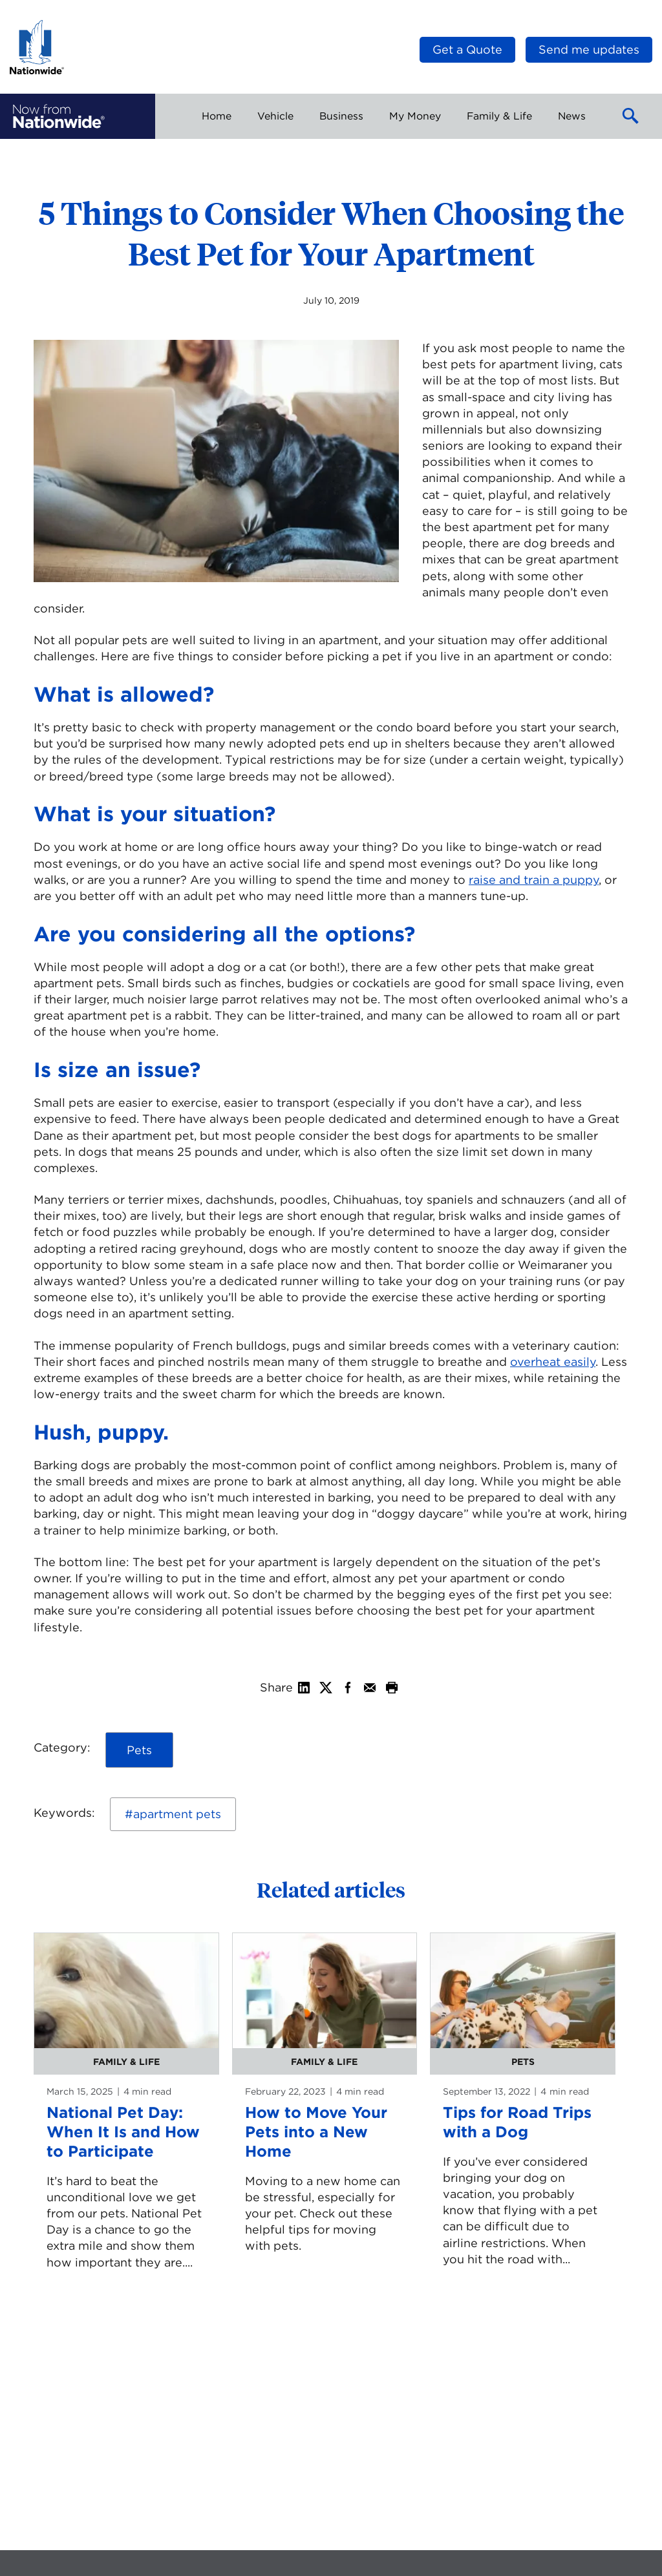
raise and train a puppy (534, 879)
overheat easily (552, 1361)
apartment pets (177, 1814)
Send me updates (589, 49)
